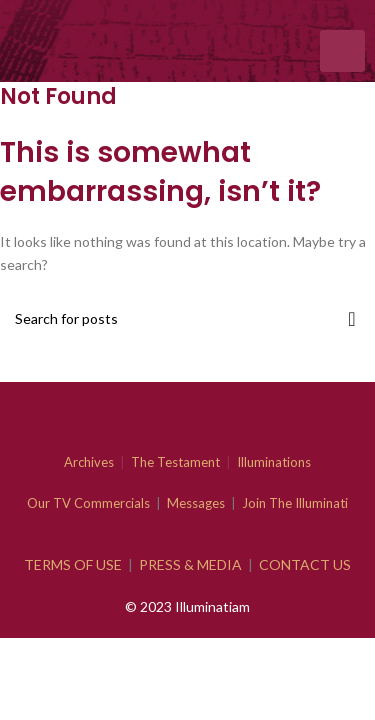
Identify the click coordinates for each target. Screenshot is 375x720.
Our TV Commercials (88, 503)
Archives (89, 462)
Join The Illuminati (295, 503)
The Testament (175, 462)
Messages (196, 503)
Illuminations (274, 462)
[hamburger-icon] (342, 51)
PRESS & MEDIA (190, 564)
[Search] (187, 319)
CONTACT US (305, 564)
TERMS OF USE (73, 564)
